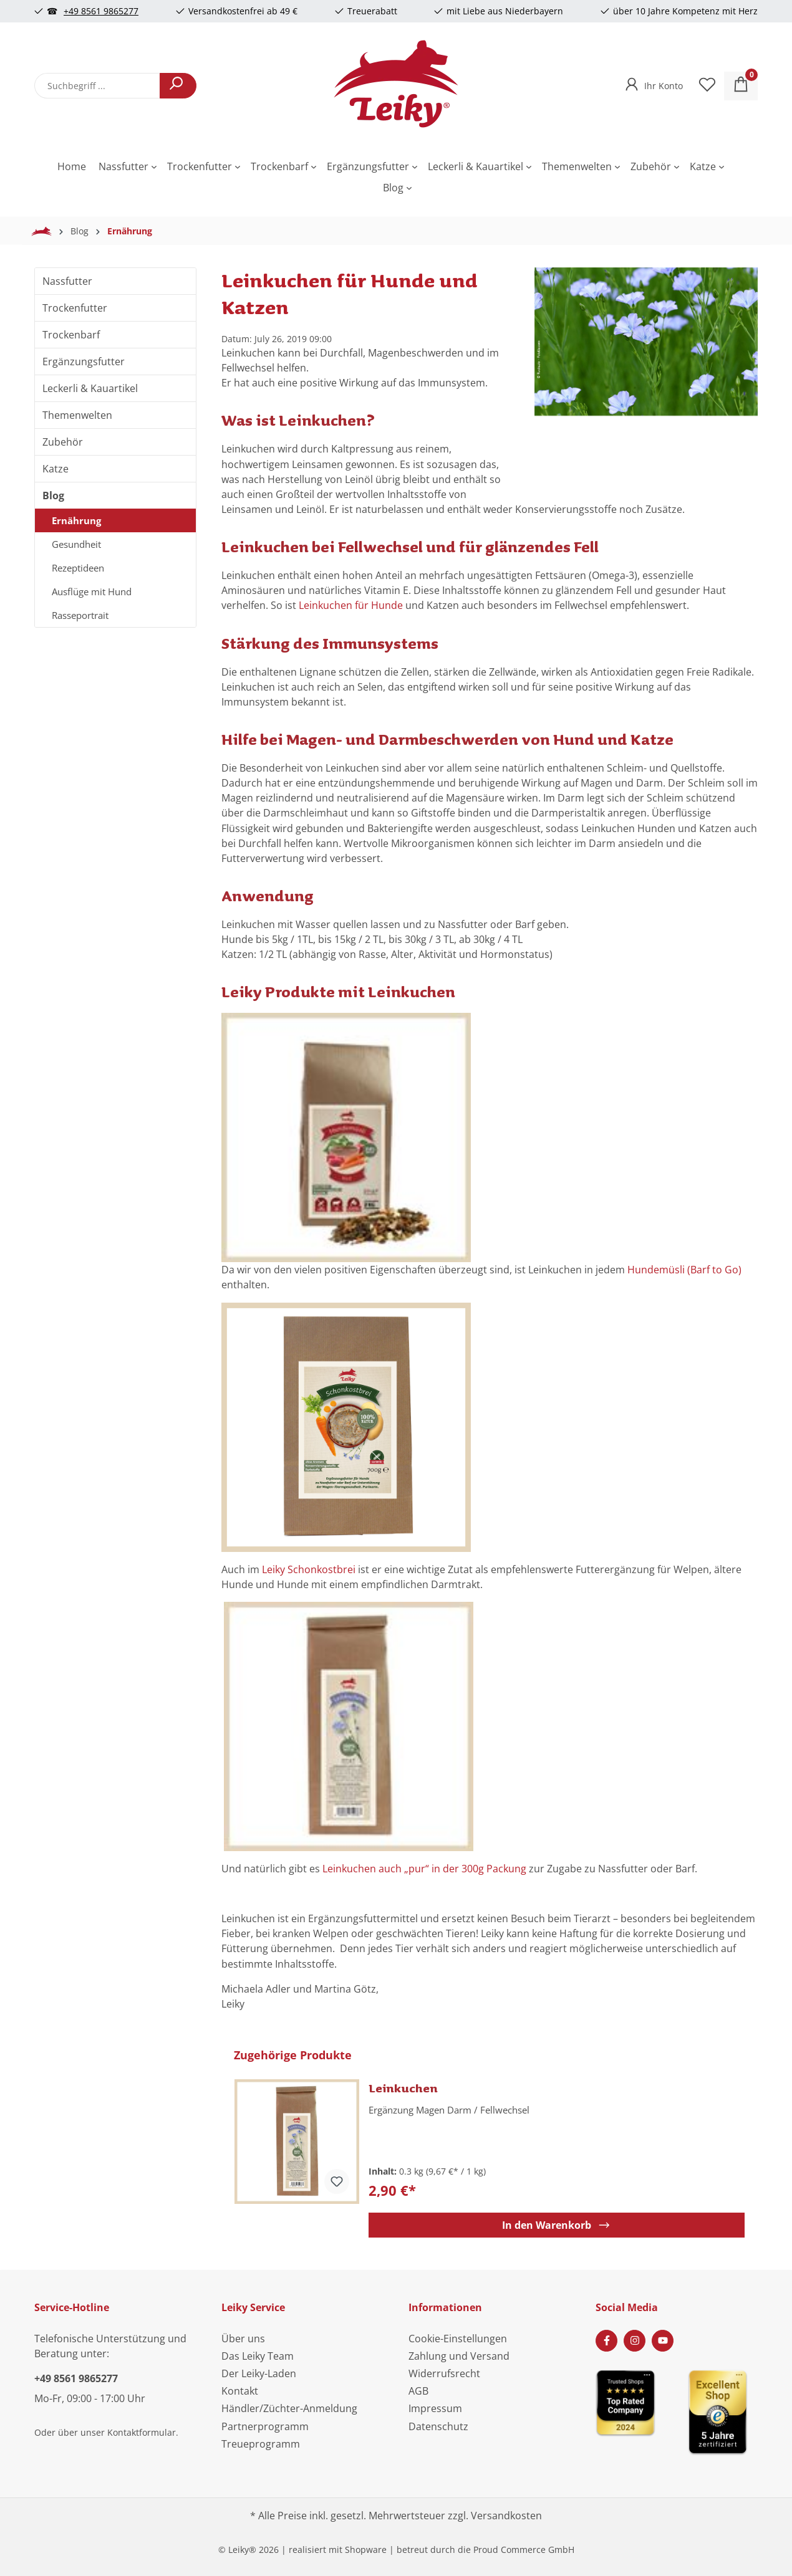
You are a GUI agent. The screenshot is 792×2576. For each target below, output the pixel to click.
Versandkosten (506, 2515)
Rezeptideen (78, 568)
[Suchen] (178, 85)
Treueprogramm (260, 2444)
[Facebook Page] (606, 2341)
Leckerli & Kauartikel (90, 388)
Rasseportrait (80, 615)
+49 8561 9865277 (101, 11)
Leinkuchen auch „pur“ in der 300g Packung (424, 1868)
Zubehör (62, 442)
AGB (418, 2391)
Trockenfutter (74, 308)
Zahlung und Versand (458, 2356)
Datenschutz (438, 2426)
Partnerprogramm (265, 2426)
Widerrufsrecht (444, 2373)
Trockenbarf (71, 335)
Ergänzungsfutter (83, 361)
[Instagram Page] (634, 2341)
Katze (55, 469)
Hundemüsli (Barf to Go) (684, 1269)
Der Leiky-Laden (258, 2373)
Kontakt (239, 2391)
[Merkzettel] (707, 86)
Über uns (243, 2338)
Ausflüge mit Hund (92, 591)
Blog (53, 495)
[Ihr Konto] (652, 82)
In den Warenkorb (556, 2225)
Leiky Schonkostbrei (310, 1569)
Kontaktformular (141, 2432)
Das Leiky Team (257, 2356)
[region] (646, 370)
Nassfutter (67, 281)
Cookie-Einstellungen (457, 2338)
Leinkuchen (403, 2088)
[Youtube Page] (663, 2341)
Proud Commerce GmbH (523, 2549)
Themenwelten (77, 415)
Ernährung (76, 520)
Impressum (435, 2408)
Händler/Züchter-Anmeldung (289, 2408)
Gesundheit (76, 544)
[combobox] (97, 85)
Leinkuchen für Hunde (351, 605)
